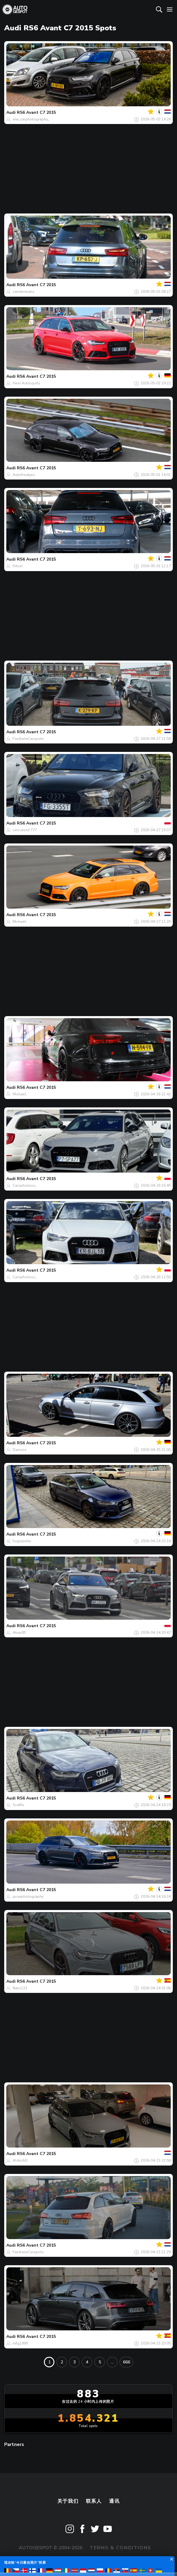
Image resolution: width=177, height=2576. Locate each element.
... (112, 2362)
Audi (11, 112)
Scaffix (18, 1805)
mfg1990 (20, 2343)
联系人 (94, 2501)
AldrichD (20, 2160)
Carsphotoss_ (25, 1185)
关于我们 (67, 2501)
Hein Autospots (26, 383)
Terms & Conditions (120, 2547)
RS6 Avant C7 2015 (36, 112)
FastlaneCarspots (28, 738)
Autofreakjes (24, 474)
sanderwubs (24, 291)
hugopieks (22, 1541)
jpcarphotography (28, 1896)
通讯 (114, 2501)
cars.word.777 (25, 830)
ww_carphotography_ (31, 119)
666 (126, 2362)
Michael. (20, 921)
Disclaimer (104, 2561)
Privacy (68, 2561)
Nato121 (20, 1988)
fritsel (18, 566)
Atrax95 (19, 1632)
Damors (19, 1449)
